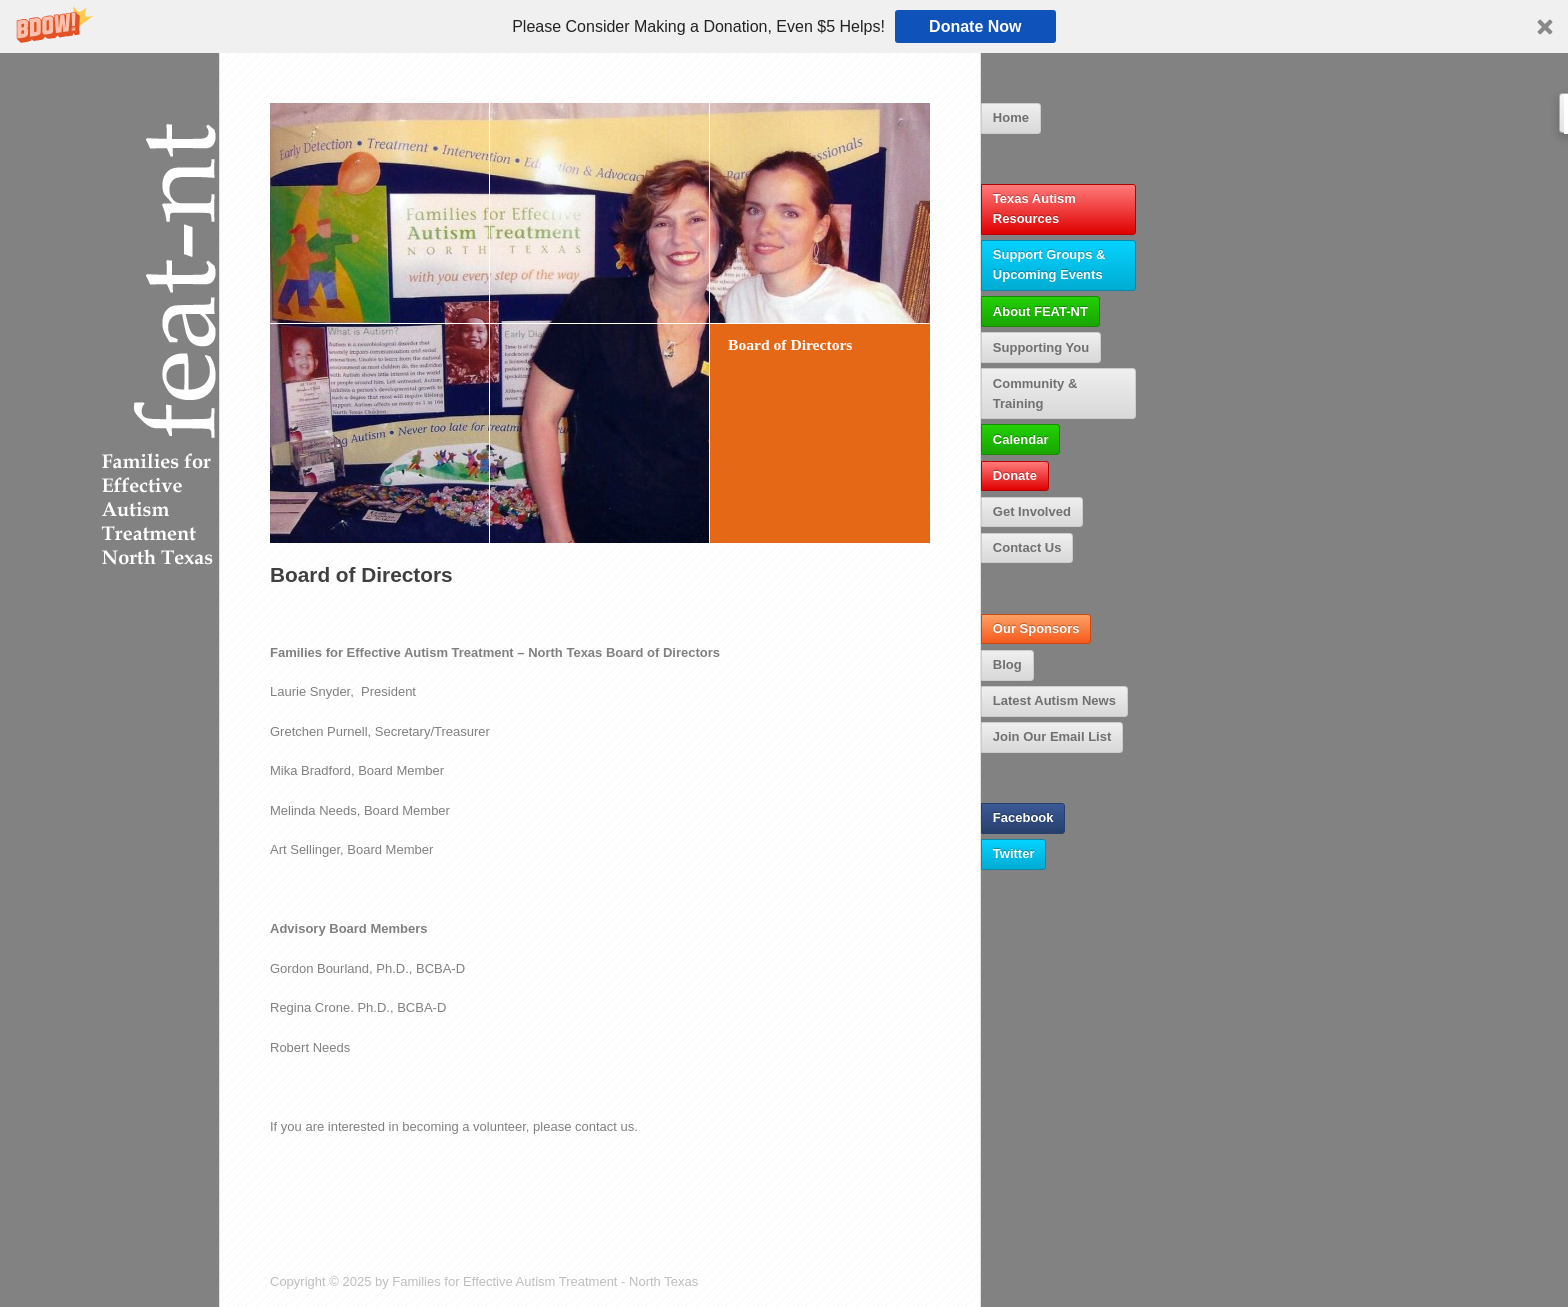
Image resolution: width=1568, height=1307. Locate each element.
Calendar (1021, 439)
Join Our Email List (1052, 736)
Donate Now (975, 26)
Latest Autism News (1054, 700)
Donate (1015, 475)
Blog (1007, 664)
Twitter (1014, 853)
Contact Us (1027, 547)
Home (1011, 117)
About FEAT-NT (1040, 311)
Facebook (1023, 817)
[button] (784, 26)
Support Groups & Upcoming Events (1049, 264)
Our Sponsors (1036, 628)
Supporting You (1041, 347)
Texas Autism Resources (1034, 208)
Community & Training (1035, 393)
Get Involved (1032, 511)
